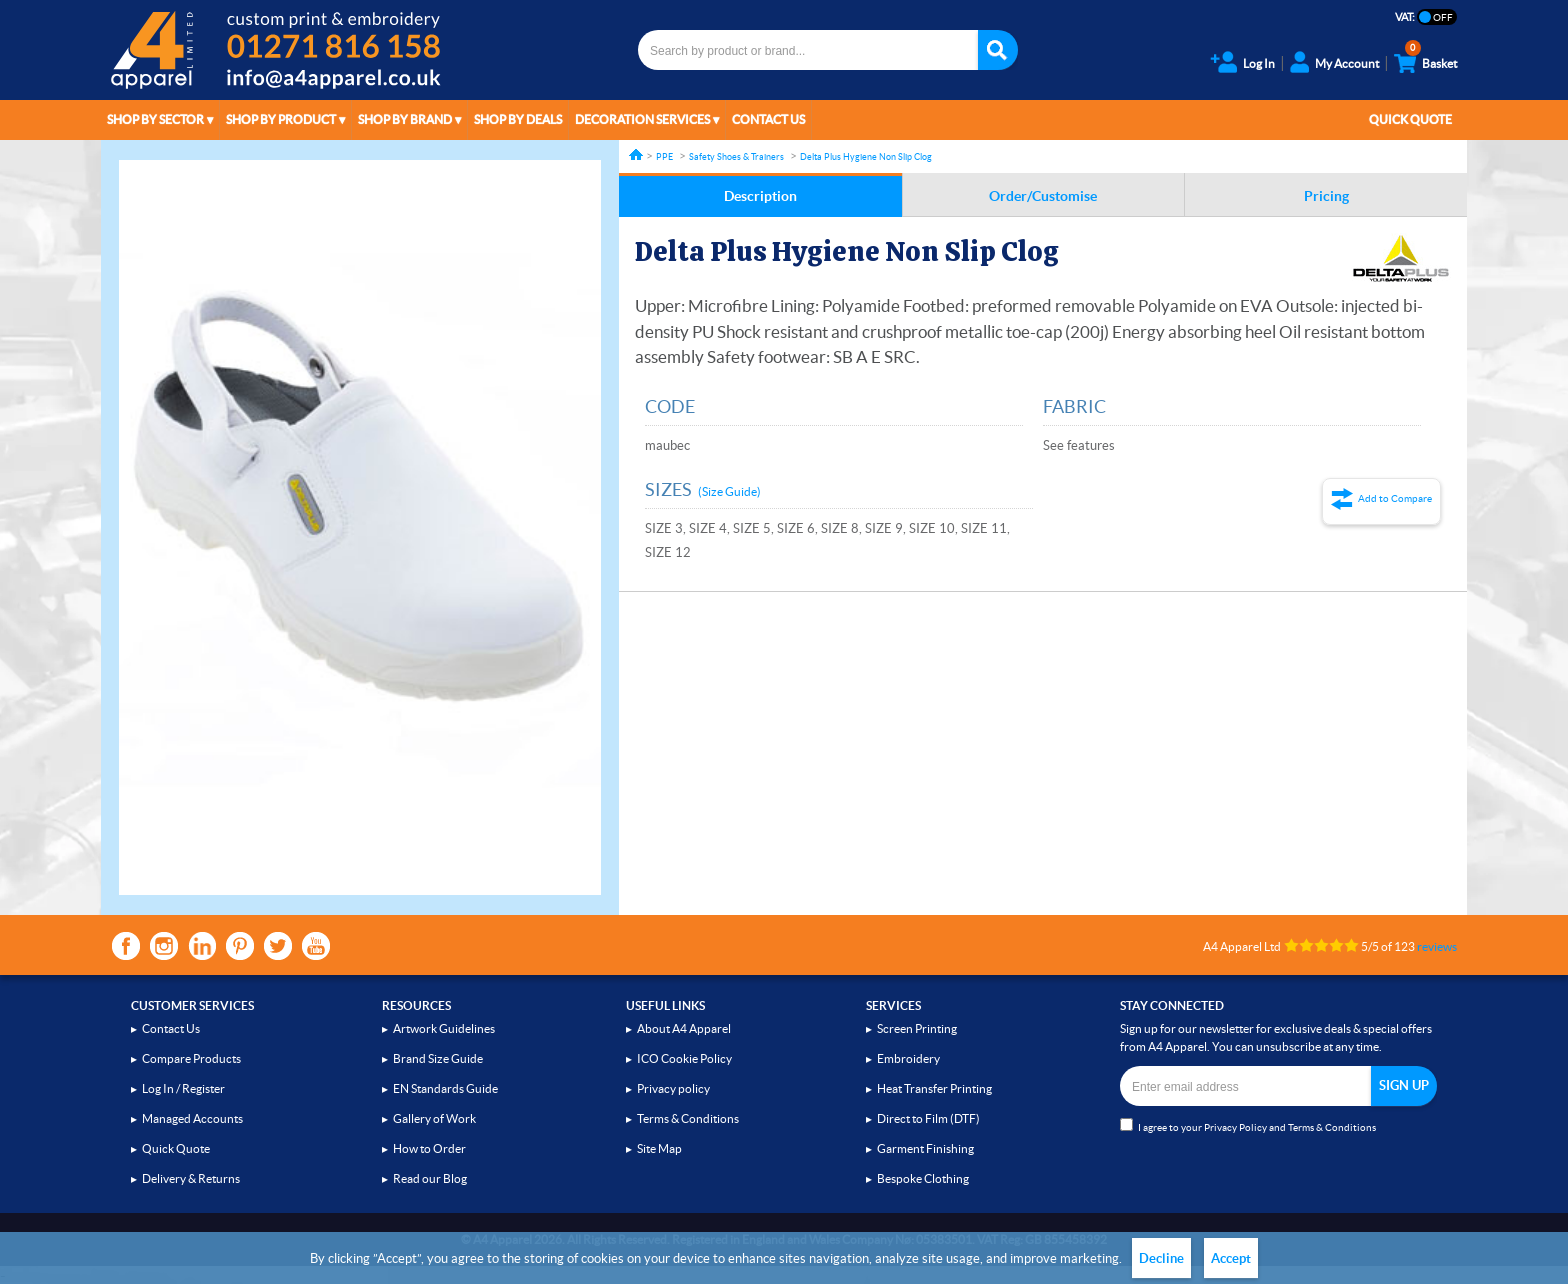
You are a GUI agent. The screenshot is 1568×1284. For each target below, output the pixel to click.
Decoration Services (642, 119)
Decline (1161, 1258)
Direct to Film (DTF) (928, 1118)
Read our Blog (430, 1178)
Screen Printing (917, 1028)
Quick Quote (1410, 119)
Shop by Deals (518, 119)
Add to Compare (1395, 498)
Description (760, 196)
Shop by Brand (405, 119)
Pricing (1326, 196)
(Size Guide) (729, 491)
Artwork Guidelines (444, 1028)
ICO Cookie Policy (684, 1058)
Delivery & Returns (191, 1178)
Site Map (659, 1148)
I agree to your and (1248, 1125)
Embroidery (908, 1058)
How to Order (429, 1148)
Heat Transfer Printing (934, 1088)
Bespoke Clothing (923, 1178)
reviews (1437, 946)
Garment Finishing (925, 1148)
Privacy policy (673, 1088)
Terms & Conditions (688, 1118)
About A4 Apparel (684, 1028)
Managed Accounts (192, 1118)
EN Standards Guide (445, 1088)
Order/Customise (1043, 196)
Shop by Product (281, 119)
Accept (1231, 1258)
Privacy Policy (1235, 1127)
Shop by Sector (155, 119)
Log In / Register (183, 1088)
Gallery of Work (434, 1118)
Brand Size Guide (438, 1058)
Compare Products (191, 1058)
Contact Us (768, 119)
